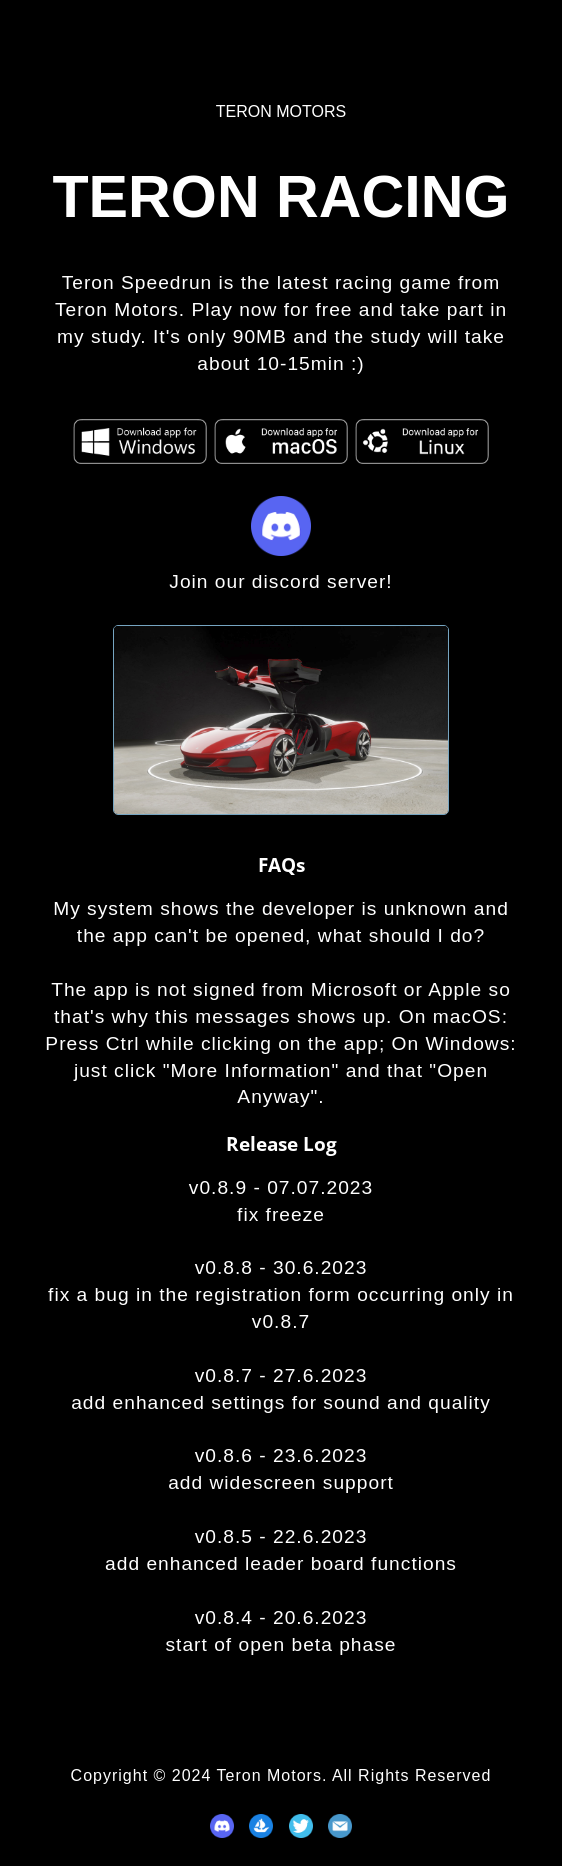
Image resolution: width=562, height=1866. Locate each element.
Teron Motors (281, 111)
